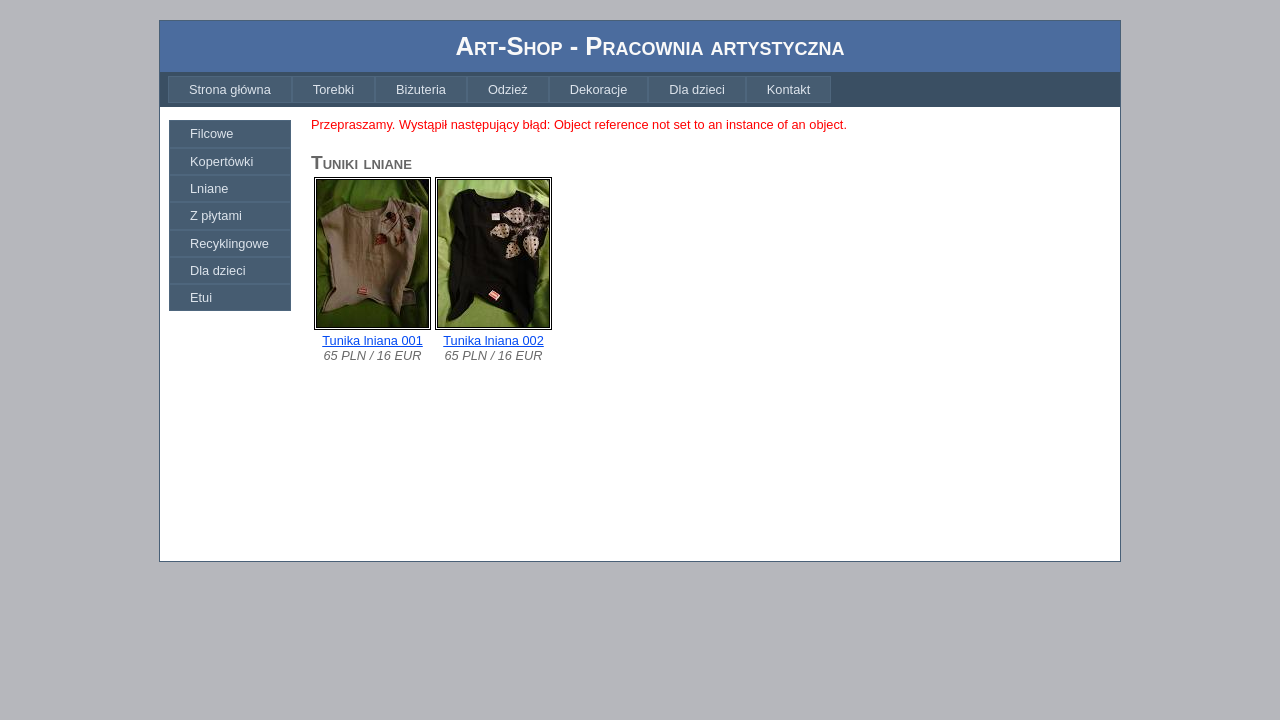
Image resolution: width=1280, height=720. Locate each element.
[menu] (230, 215)
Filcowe (211, 133)
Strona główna (230, 89)
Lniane (209, 188)
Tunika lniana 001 (372, 340)
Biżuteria (421, 89)
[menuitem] (230, 89)
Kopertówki (221, 161)
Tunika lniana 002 (493, 340)
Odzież (508, 89)
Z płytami (216, 215)
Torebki (333, 89)
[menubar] (499, 89)
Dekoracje (599, 89)
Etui (201, 297)
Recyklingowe (229, 243)
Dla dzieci (696, 89)
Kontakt (788, 89)
